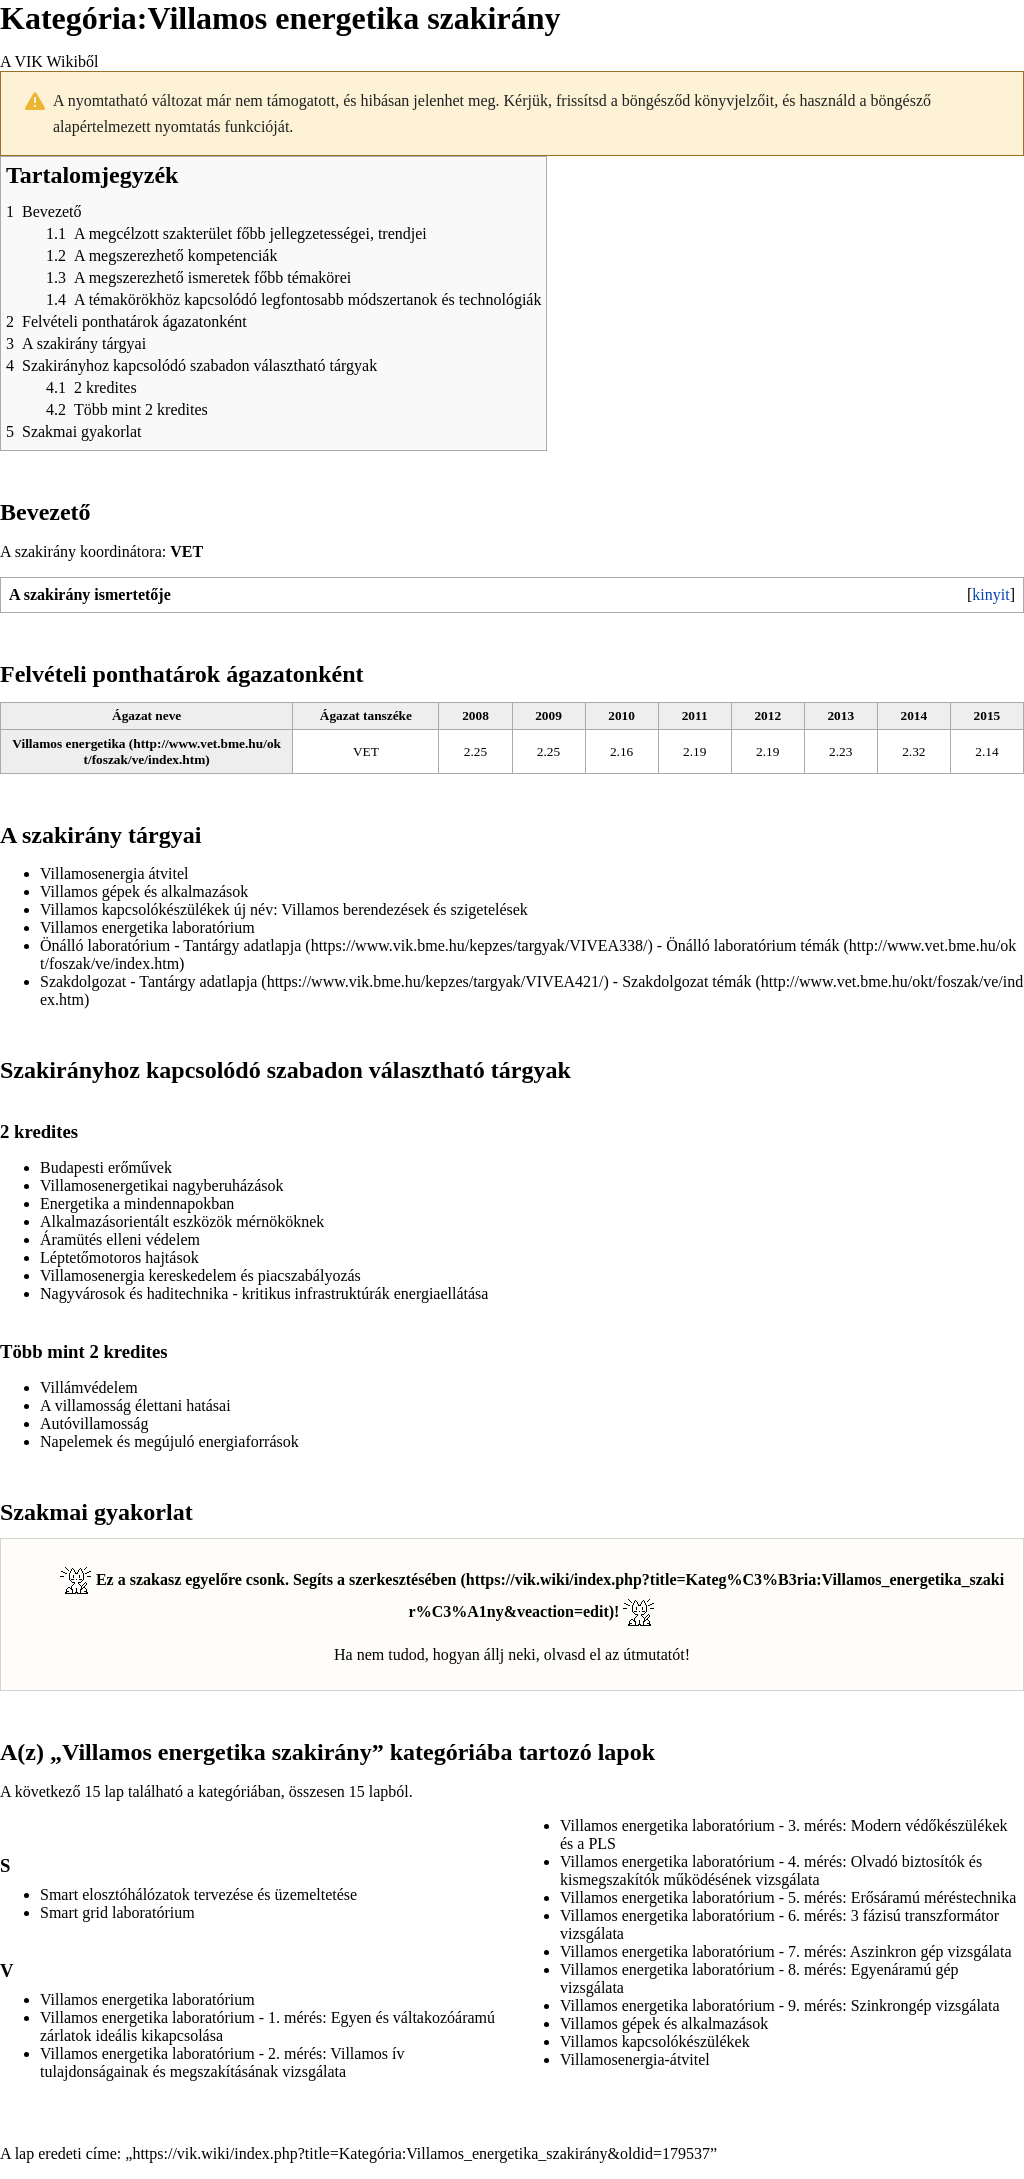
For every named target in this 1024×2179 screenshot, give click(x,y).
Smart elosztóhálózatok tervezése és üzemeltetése (198, 1894)
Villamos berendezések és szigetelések (404, 909)
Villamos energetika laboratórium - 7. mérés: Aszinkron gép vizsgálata (786, 1951)
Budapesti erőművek (106, 1167)
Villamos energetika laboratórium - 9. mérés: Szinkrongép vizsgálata (780, 2005)
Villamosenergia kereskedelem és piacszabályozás (200, 1275)
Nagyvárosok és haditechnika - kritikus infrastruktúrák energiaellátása (264, 1293)
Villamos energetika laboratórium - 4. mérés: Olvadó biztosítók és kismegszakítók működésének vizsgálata (771, 1870)
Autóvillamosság (94, 1423)
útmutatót (653, 1654)
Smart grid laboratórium (117, 1912)
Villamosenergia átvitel (114, 873)
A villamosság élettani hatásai (135, 1405)
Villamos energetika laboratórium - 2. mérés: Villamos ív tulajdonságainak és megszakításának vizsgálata (222, 2062)
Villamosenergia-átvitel (635, 2059)
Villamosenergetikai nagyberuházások (162, 1185)
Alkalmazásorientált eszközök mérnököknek (182, 1221)
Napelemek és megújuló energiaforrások (169, 1441)
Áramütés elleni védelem (120, 1239)
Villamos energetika (68, 743)
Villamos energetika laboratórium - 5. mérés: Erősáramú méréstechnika (788, 1897)
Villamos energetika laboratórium (147, 927)
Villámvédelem (89, 1387)
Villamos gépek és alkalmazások (144, 891)
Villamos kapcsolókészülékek (135, 909)
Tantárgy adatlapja (242, 945)
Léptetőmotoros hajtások (119, 1257)
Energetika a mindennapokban (137, 1203)
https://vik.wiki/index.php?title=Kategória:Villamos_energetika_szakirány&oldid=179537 (421, 2153)
